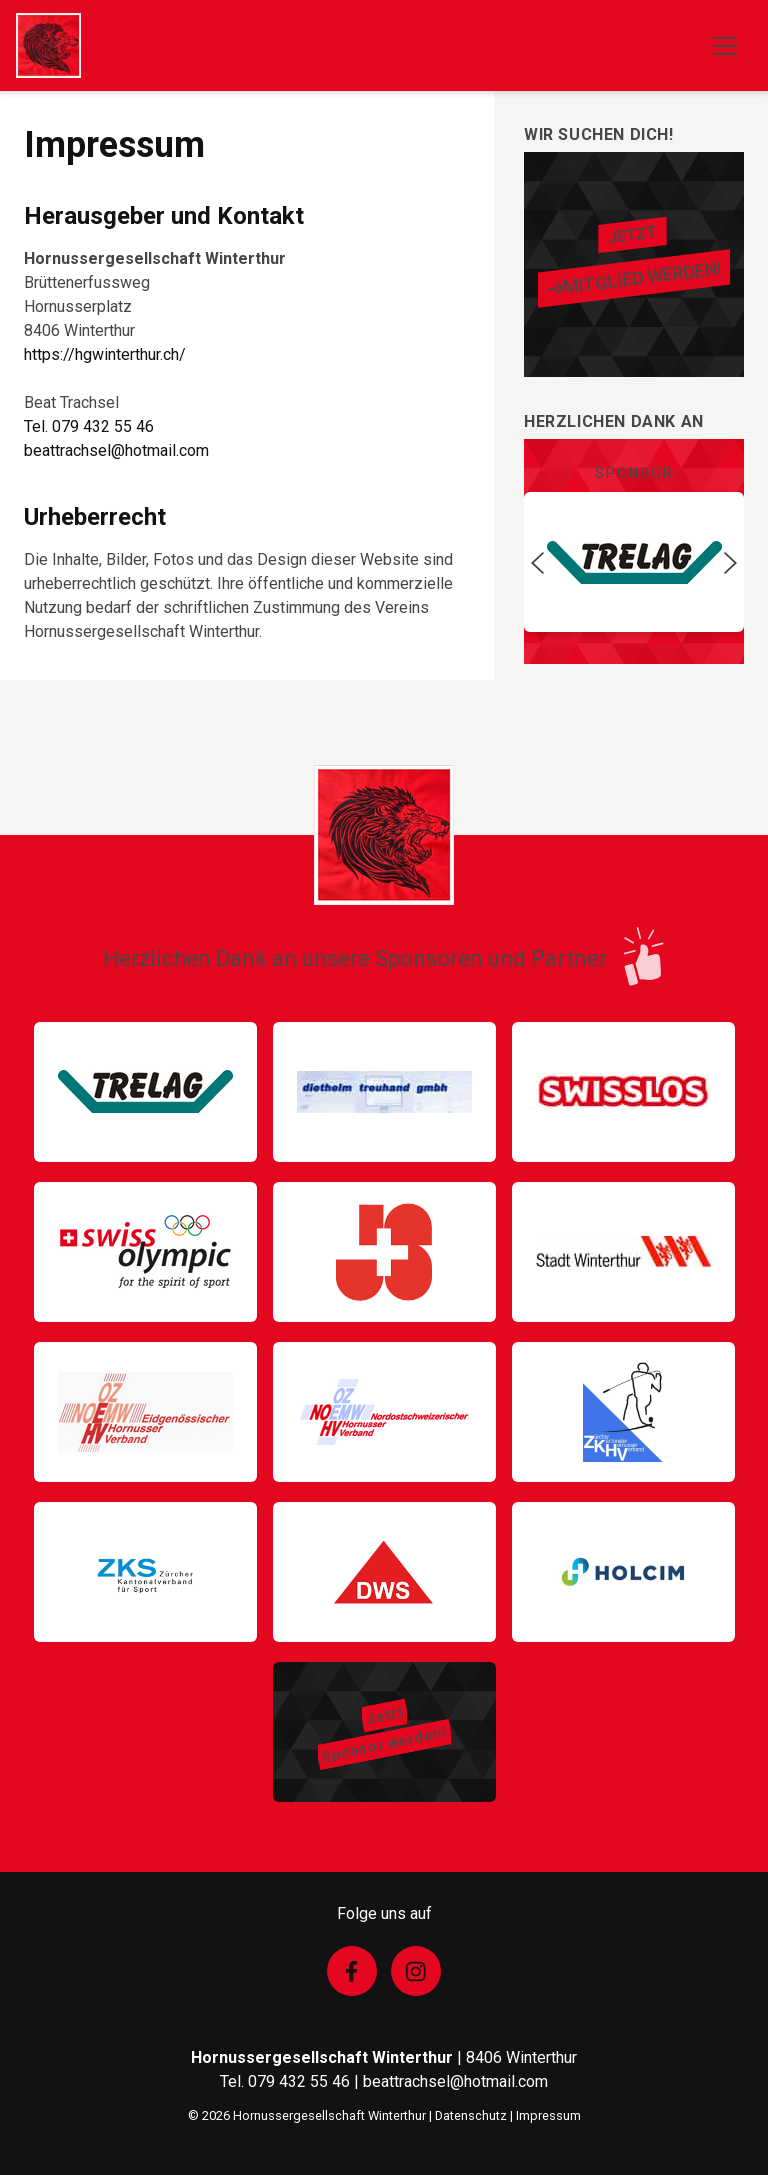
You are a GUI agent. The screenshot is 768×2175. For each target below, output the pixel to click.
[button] (537, 562)
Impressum (548, 2115)
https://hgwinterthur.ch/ (105, 354)
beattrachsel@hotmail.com (116, 450)
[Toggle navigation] (725, 46)
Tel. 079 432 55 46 (89, 426)
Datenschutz (471, 2115)
